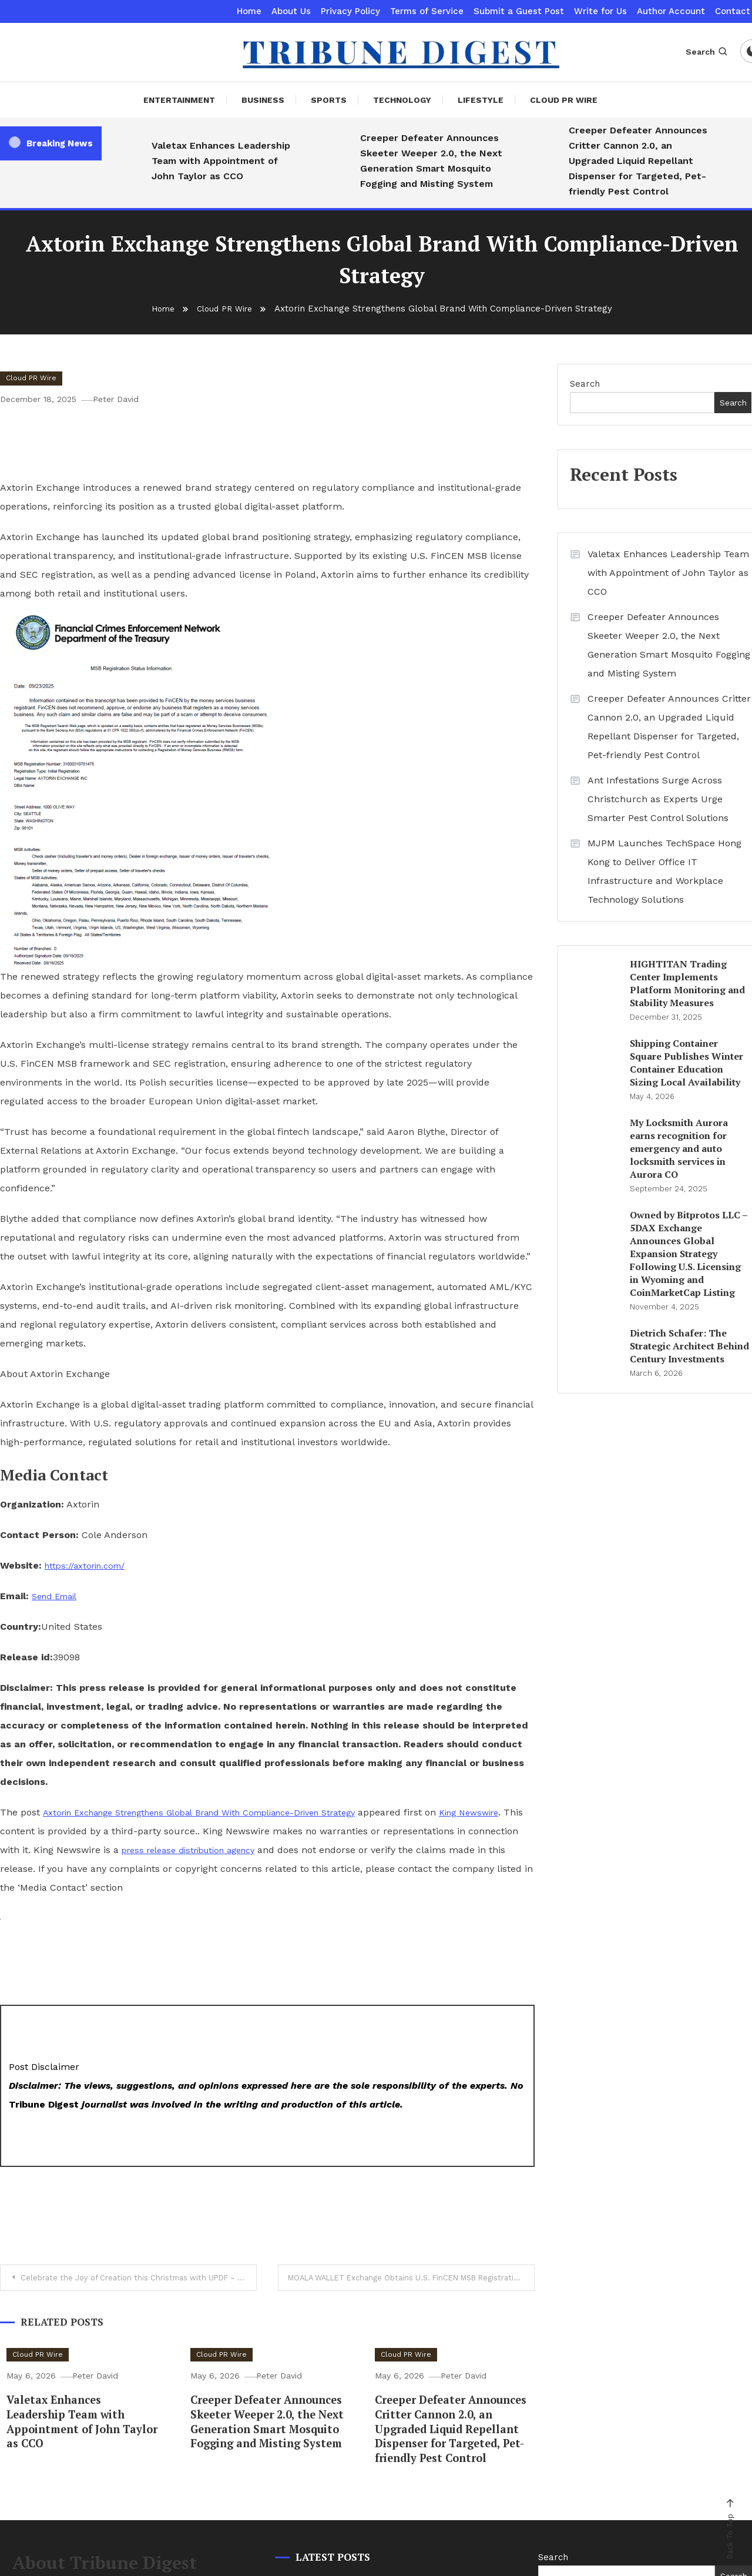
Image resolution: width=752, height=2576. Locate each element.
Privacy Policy (350, 11)
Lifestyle (480, 100)
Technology (402, 100)
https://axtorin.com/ (89, 1565)
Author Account (671, 11)
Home (249, 11)
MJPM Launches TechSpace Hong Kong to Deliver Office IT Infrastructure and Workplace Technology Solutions (664, 871)
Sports (329, 100)
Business (262, 100)
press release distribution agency (261, 1849)
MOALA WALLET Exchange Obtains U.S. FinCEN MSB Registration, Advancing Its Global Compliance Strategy (414, 2278)
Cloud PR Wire (563, 100)
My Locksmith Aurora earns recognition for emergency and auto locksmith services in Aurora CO (679, 1148)
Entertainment (179, 100)
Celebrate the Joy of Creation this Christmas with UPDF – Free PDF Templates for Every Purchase (141, 2278)
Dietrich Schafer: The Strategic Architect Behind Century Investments (689, 1345)
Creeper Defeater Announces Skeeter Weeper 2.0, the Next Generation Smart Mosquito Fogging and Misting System (431, 160)
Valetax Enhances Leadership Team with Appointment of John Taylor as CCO (221, 161)
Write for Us (600, 11)
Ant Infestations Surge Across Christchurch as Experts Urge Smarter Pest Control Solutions (658, 799)
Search (707, 51)
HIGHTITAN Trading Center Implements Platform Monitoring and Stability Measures (687, 983)
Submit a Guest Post (519, 11)
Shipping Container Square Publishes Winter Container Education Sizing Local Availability (686, 1062)
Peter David (126, 399)
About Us (291, 11)
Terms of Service (427, 11)
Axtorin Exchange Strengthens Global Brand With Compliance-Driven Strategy (218, 1812)
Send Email (57, 1596)
